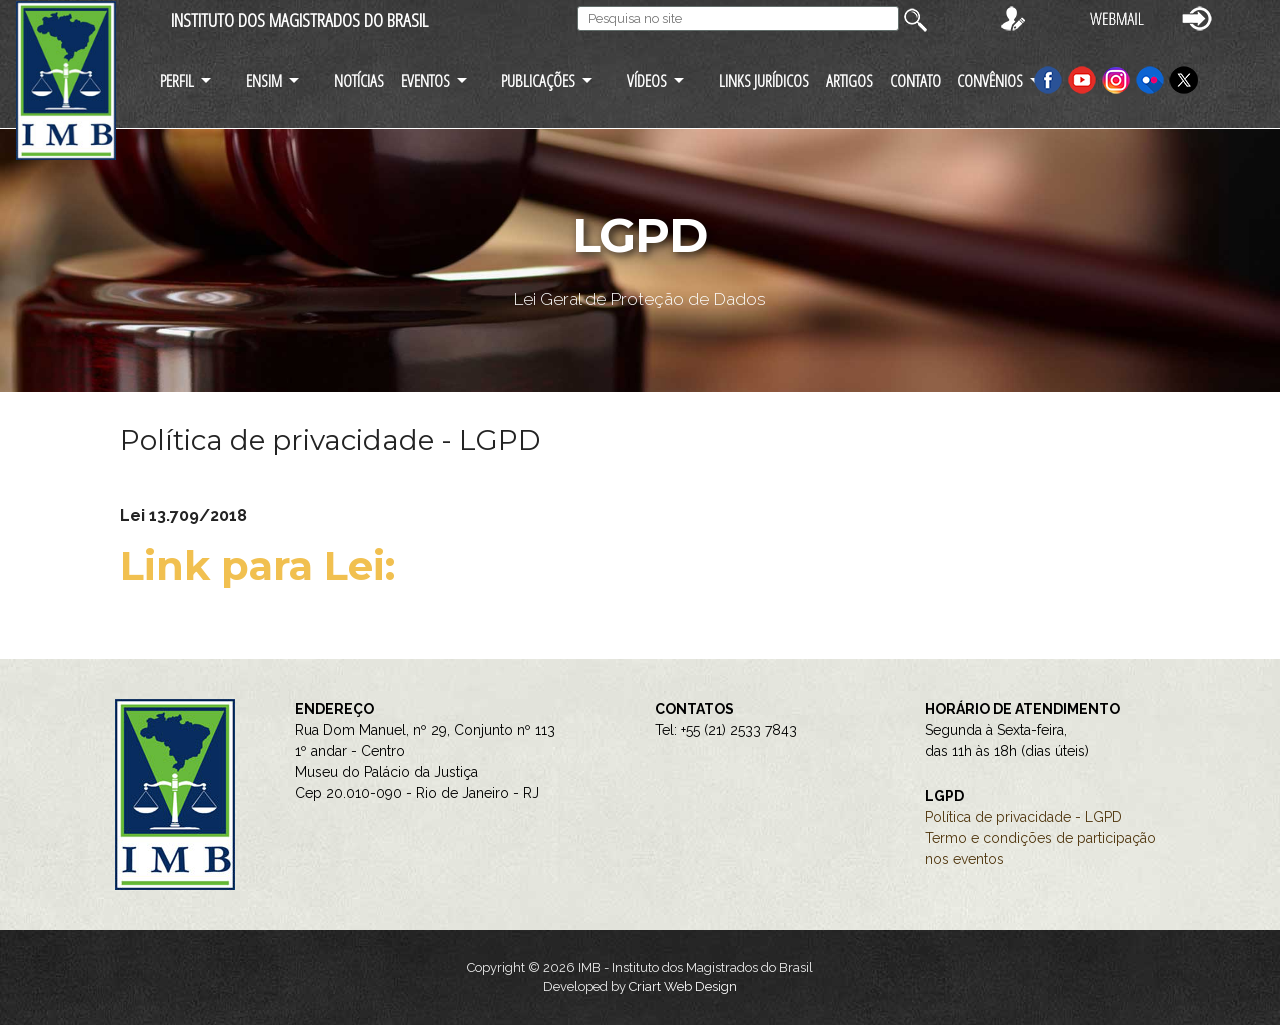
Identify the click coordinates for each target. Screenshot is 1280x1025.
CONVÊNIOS (990, 80)
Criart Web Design (683, 986)
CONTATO (915, 80)
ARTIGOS (849, 80)
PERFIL (177, 80)
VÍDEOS (647, 80)
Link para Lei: (263, 565)
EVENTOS (425, 80)
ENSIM (264, 80)
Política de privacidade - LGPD (1023, 817)
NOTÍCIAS (359, 80)
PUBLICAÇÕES (538, 80)
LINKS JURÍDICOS (764, 80)
